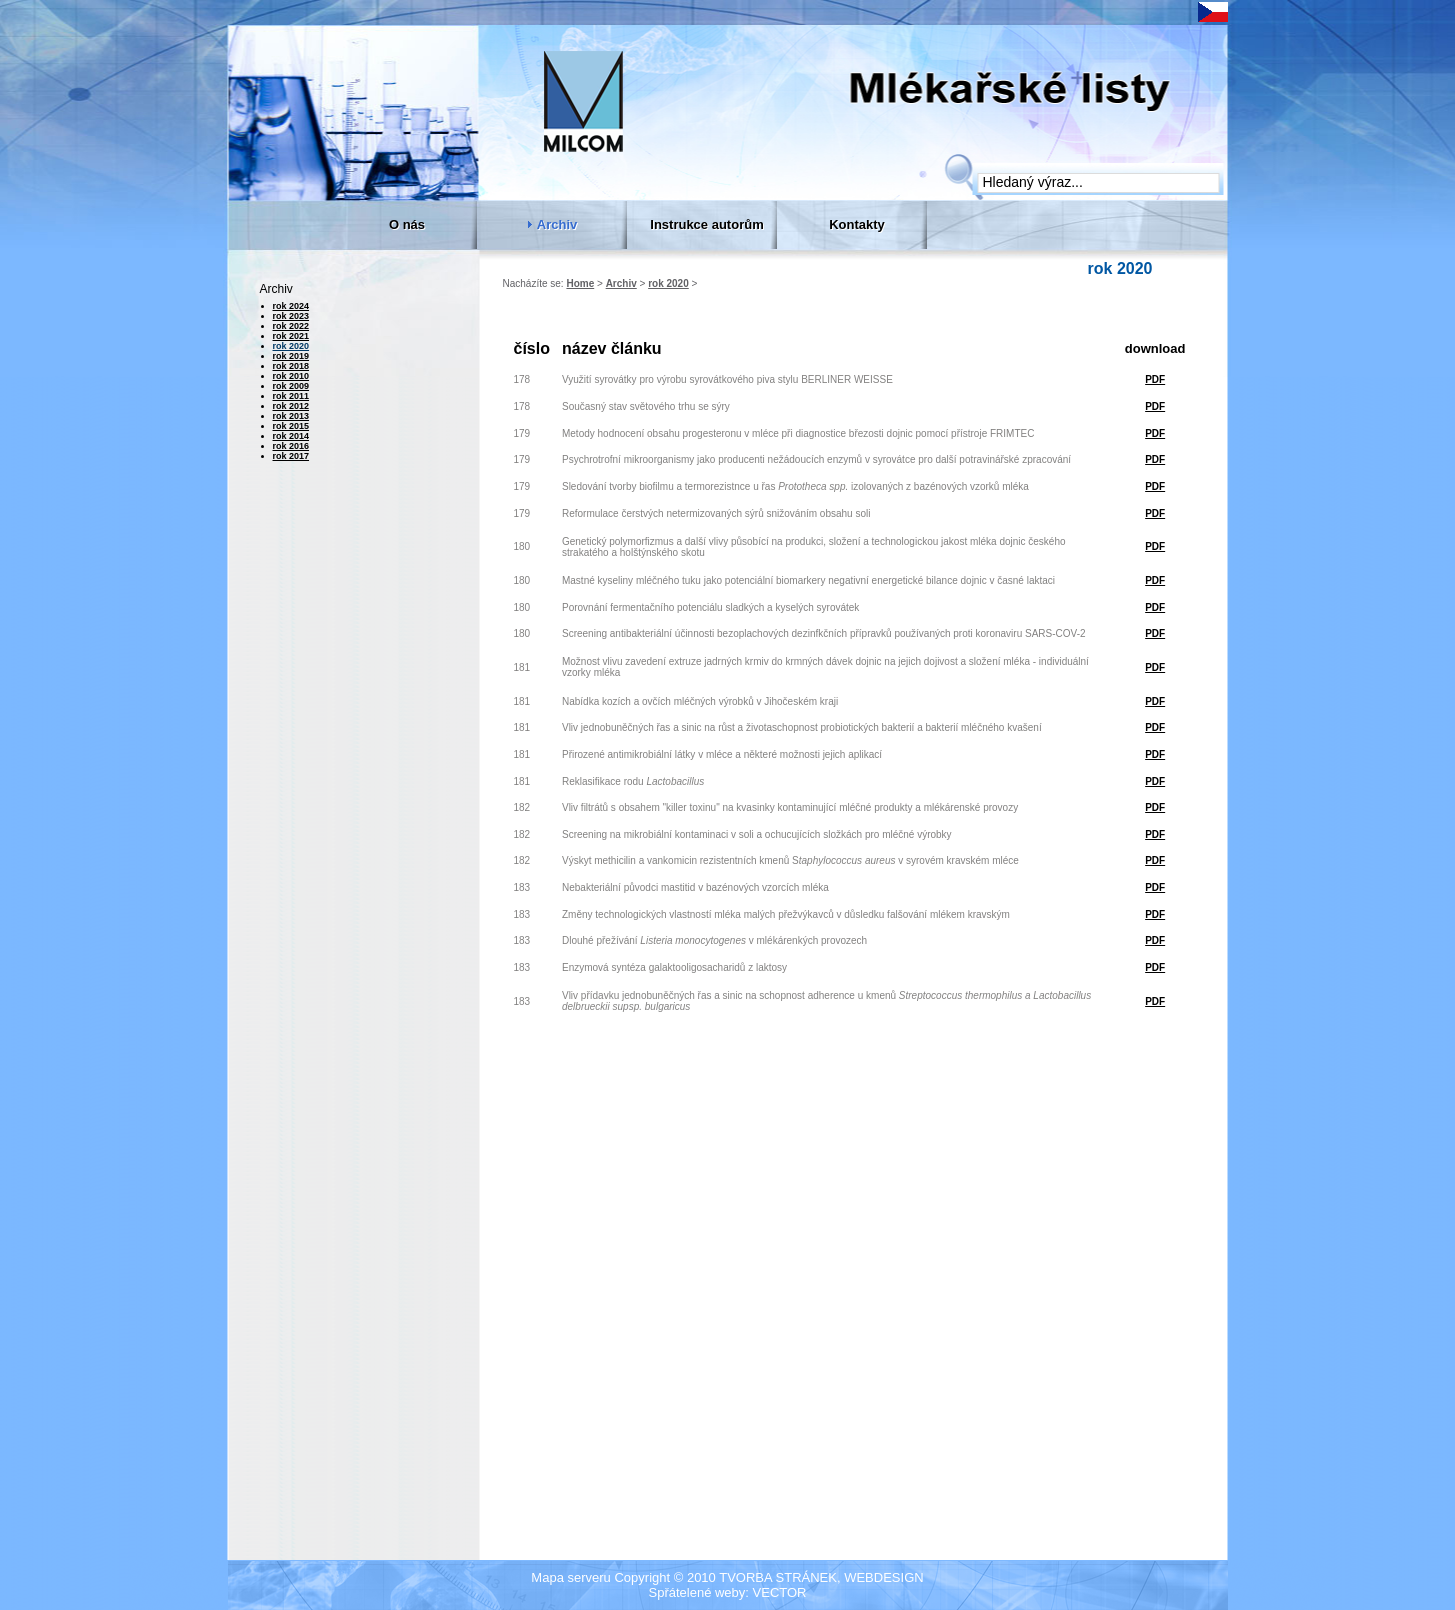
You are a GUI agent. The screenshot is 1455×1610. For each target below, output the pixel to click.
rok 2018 (291, 366)
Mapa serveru (570, 1577)
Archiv (621, 283)
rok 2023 (291, 316)
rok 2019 (291, 356)
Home (580, 283)
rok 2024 (291, 306)
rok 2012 (291, 406)
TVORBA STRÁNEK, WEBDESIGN (821, 1577)
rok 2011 (291, 396)
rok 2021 (291, 336)
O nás (407, 224)
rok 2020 (668, 283)
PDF (1155, 379)
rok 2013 (291, 416)
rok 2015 (291, 426)
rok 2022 (291, 326)
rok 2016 (291, 446)
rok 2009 (291, 386)
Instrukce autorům (706, 224)
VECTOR (780, 1592)
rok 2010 (291, 376)
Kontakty (857, 224)
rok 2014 (291, 436)
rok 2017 (291, 456)
